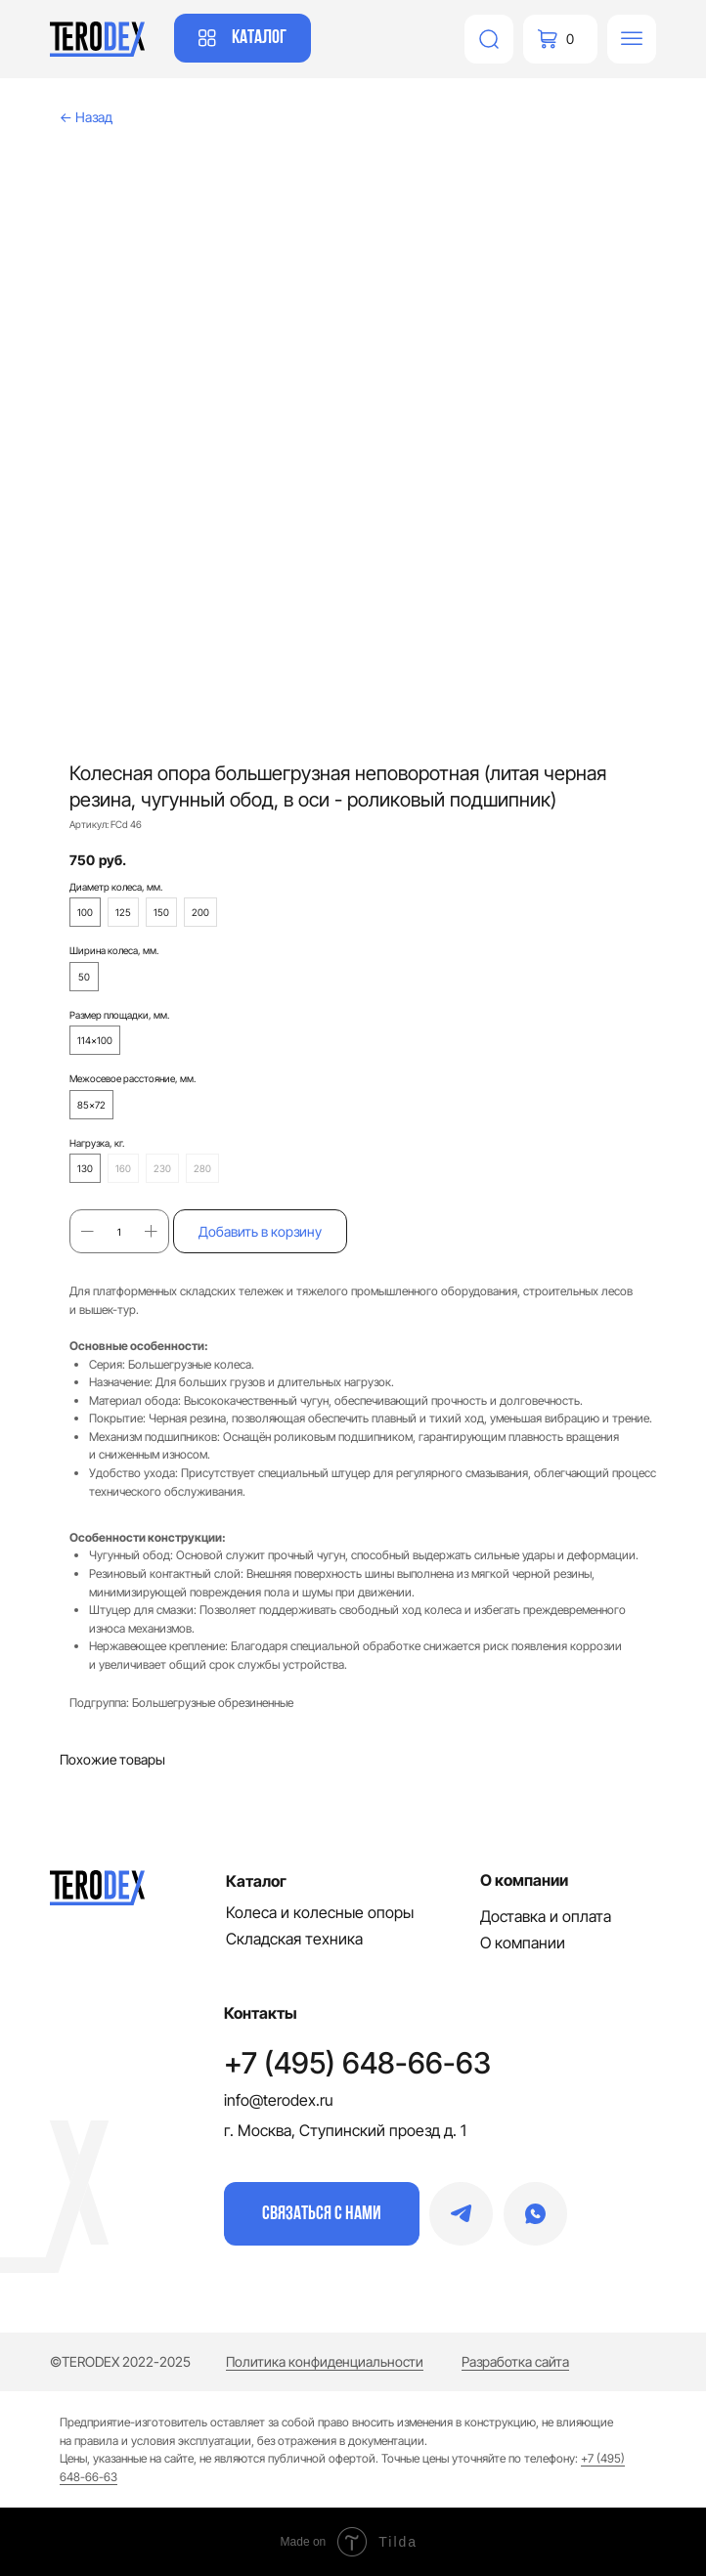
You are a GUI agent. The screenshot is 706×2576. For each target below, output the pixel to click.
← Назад (86, 117)
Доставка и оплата (545, 1916)
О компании (522, 1942)
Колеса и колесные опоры (320, 1912)
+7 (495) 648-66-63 (357, 2062)
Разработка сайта (515, 2361)
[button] (321, 2214)
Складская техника (294, 1938)
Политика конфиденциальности (324, 2361)
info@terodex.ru (278, 2100)
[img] (488, 39)
